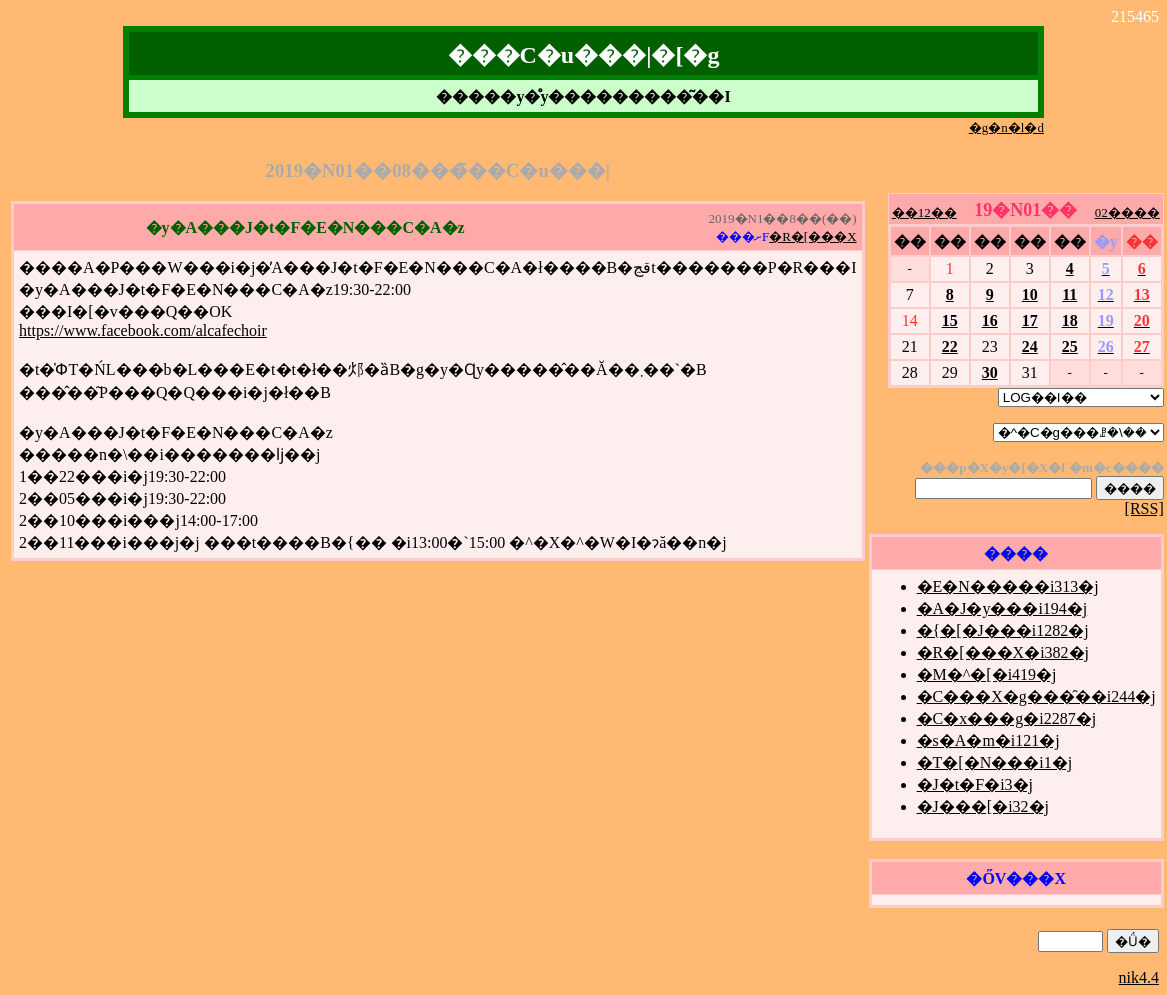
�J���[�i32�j (983, 806)
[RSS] (1144, 508)
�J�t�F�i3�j (975, 784)
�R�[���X (812, 236)
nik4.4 (1139, 977)
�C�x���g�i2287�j (1007, 718)
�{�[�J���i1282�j (1003, 630)
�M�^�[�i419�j (987, 674)
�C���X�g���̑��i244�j (1036, 696)
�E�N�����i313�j (1008, 586)
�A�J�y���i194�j (1002, 608)
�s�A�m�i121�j (988, 740)
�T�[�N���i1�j (995, 762)
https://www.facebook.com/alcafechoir (143, 330)
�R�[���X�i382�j (1003, 652)
